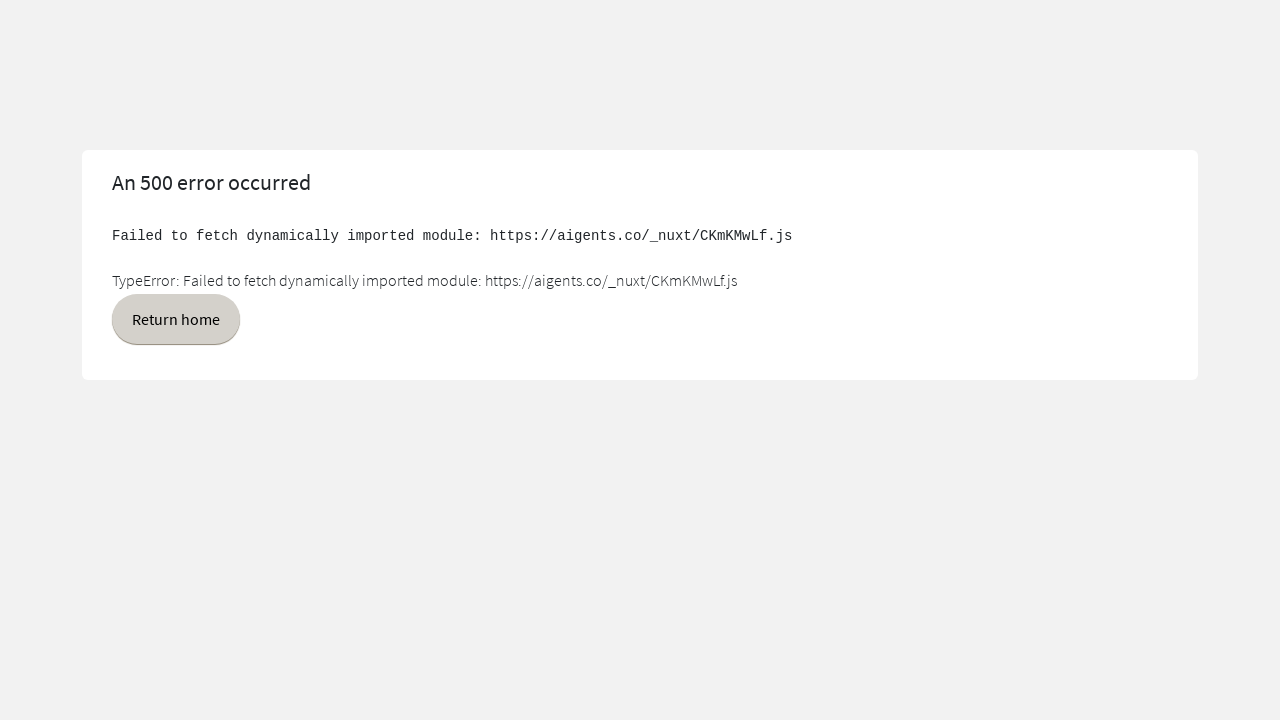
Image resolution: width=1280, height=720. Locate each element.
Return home (176, 319)
